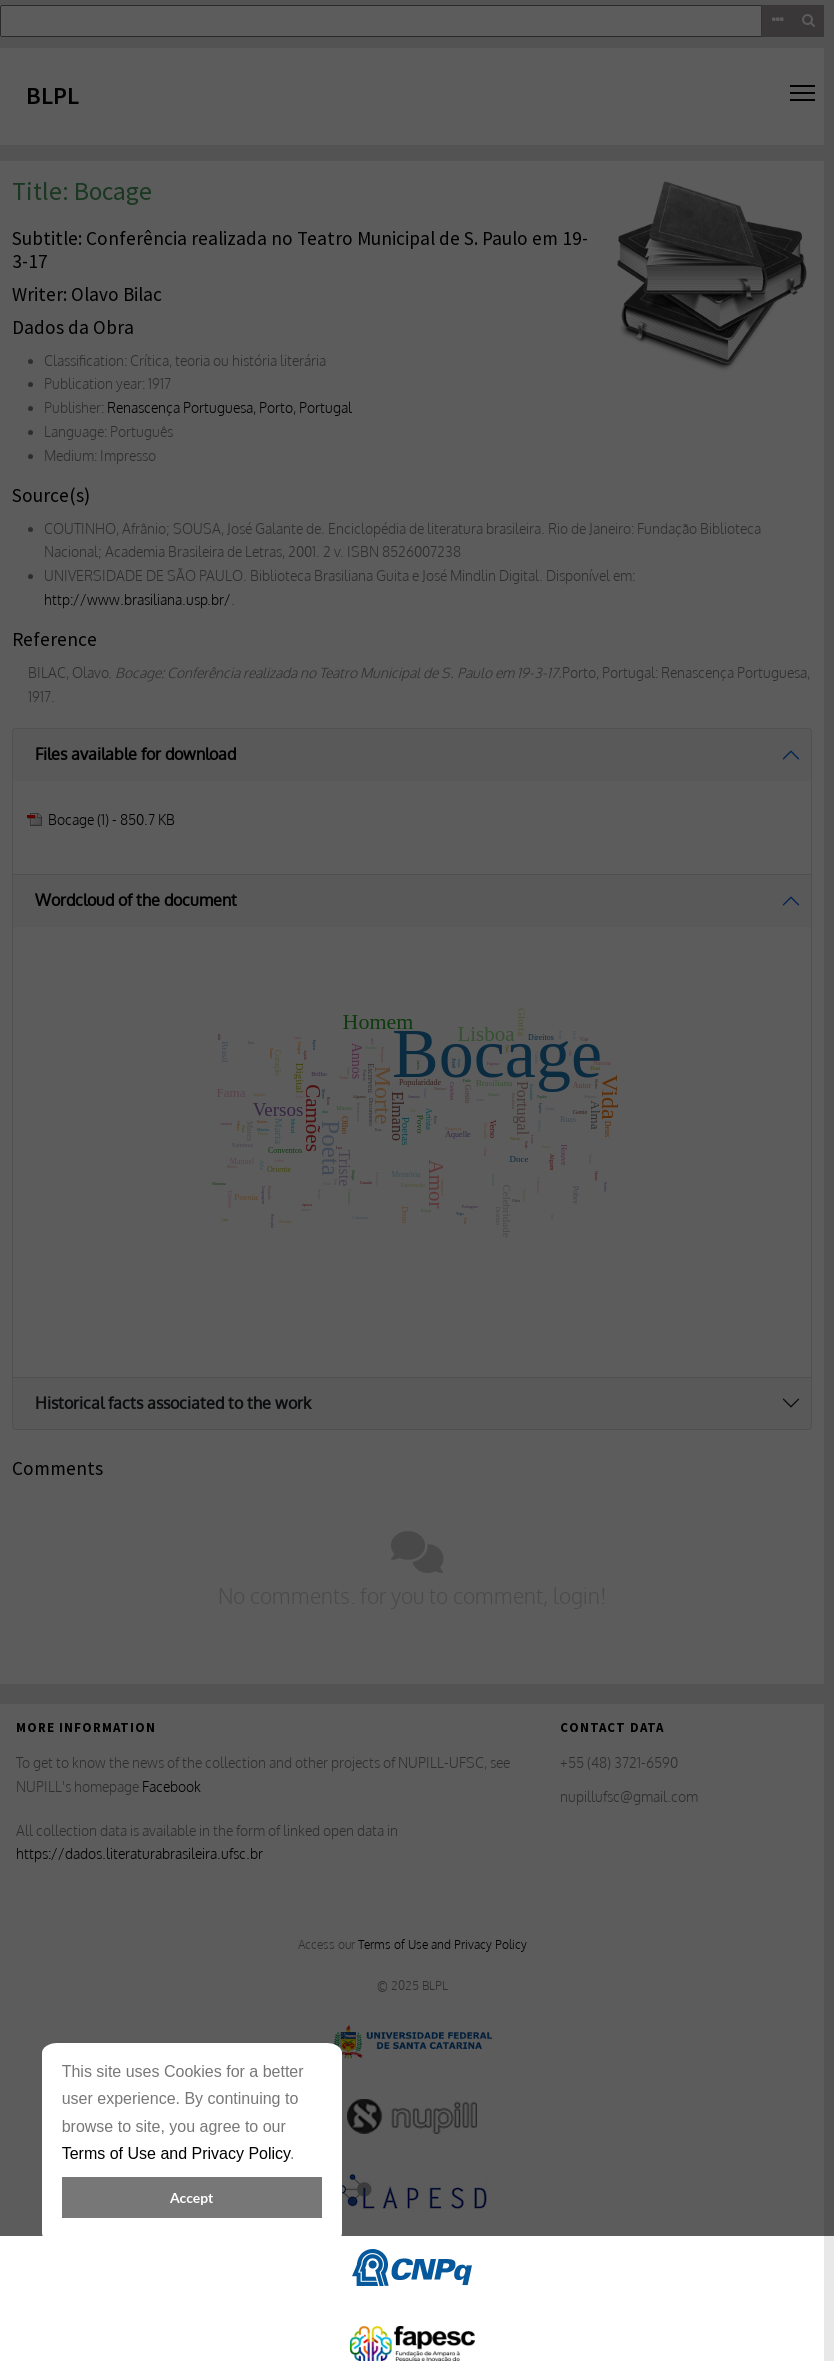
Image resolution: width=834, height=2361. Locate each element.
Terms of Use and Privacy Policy (176, 2153)
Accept (191, 2197)
